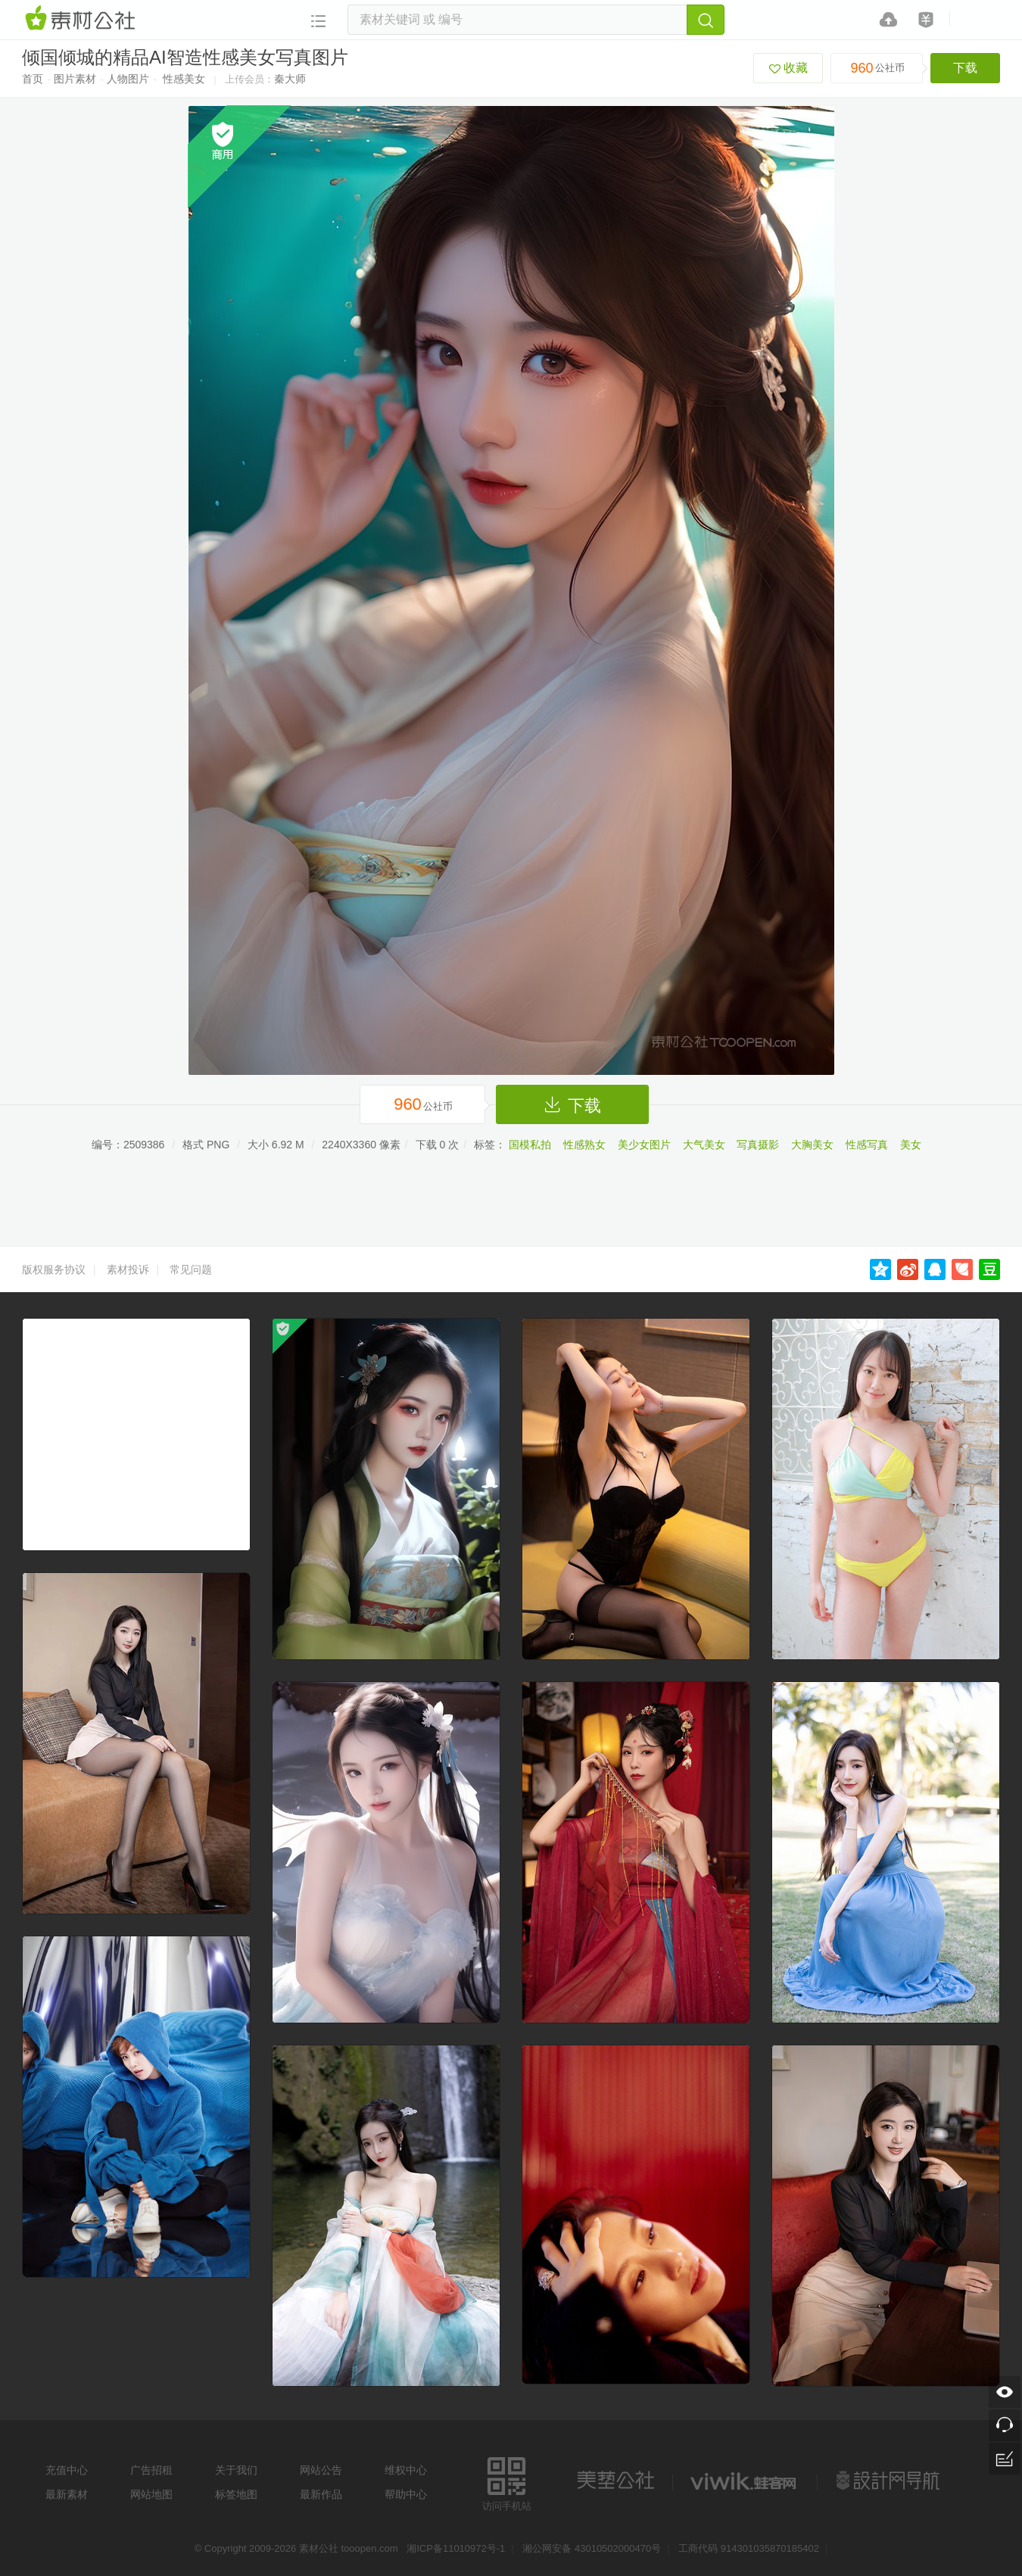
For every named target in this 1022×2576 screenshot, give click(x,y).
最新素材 (66, 2494)
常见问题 (191, 1269)
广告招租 (151, 2470)
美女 (910, 1144)
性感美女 (184, 79)
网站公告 (321, 2470)
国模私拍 (530, 1144)
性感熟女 (584, 1144)
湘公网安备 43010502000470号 (591, 2548)
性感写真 (867, 1144)
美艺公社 (615, 2480)
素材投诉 (128, 1269)
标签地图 (236, 2494)
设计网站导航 (889, 2480)
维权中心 (406, 2470)
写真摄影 (758, 1144)
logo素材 (745, 2480)
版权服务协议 (54, 1269)
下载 (965, 67)
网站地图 (151, 2494)
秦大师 (290, 79)
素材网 (82, 19)
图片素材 (75, 79)
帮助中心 (406, 2494)
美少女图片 (644, 1144)
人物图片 (128, 79)
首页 (32, 79)
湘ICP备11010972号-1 (456, 2548)
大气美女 (704, 1144)
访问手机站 (506, 2482)
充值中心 (66, 2470)
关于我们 (236, 2470)
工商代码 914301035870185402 (748, 2548)
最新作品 (321, 2494)
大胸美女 (812, 1144)
